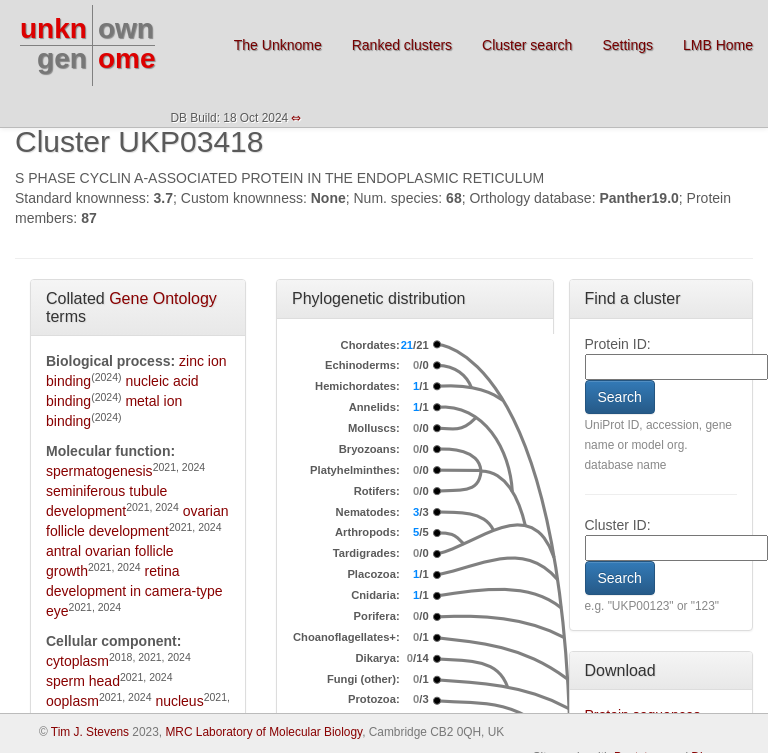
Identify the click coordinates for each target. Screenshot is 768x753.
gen (62, 58)
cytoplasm (77, 661)
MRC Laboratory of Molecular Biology (263, 732)
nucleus (179, 701)
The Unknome (278, 45)
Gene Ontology (163, 298)
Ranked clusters (402, 45)
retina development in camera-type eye (134, 591)
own (126, 28)
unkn (53, 28)
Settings (627, 45)
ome (127, 58)
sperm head (83, 681)
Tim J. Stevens (90, 732)
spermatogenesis (99, 471)
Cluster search (527, 45)
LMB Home (718, 45)
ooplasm (72, 701)
